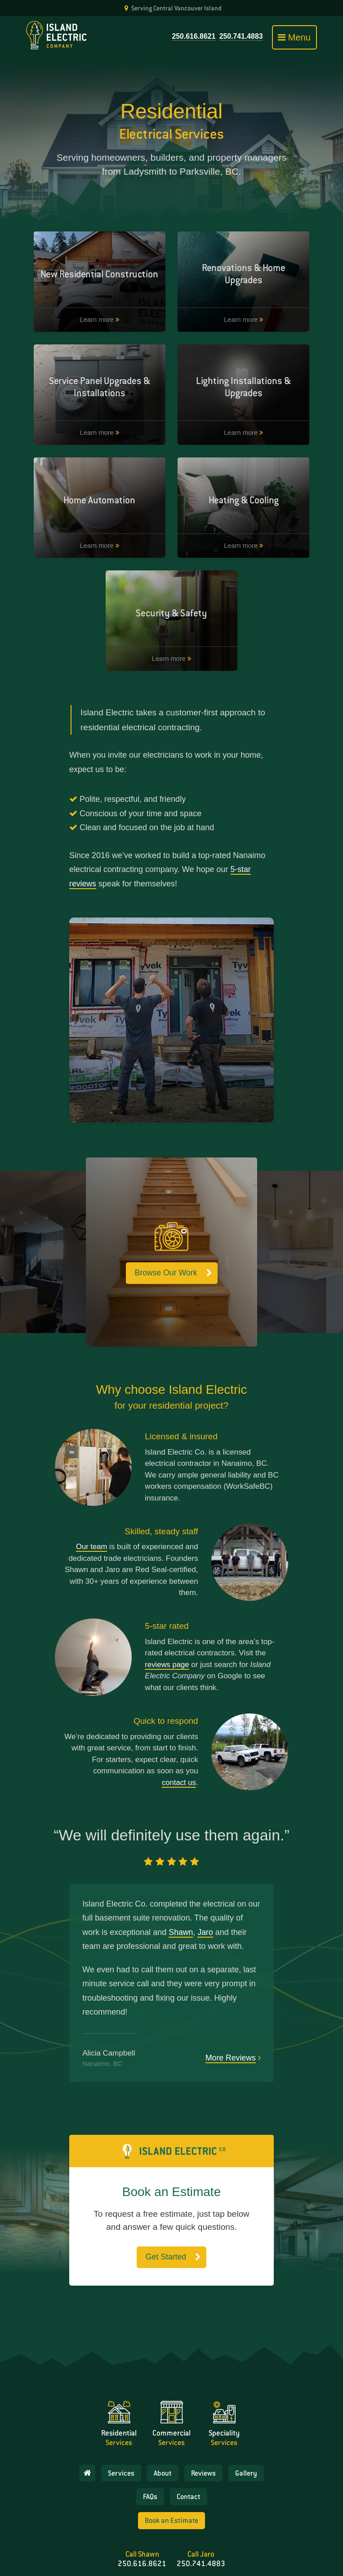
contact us (178, 1686)
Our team (91, 1451)
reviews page (167, 1569)
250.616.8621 (192, 36)
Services (121, 2417)
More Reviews (230, 1962)
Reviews (204, 2417)
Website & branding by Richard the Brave (171, 2557)
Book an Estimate (171, 2465)
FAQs (150, 2441)
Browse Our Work (166, 1177)
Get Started (166, 2161)
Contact (188, 2441)
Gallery (247, 2417)
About (163, 2417)
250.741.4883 (241, 36)
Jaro (206, 1836)
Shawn (181, 1836)
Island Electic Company (248, 2531)
